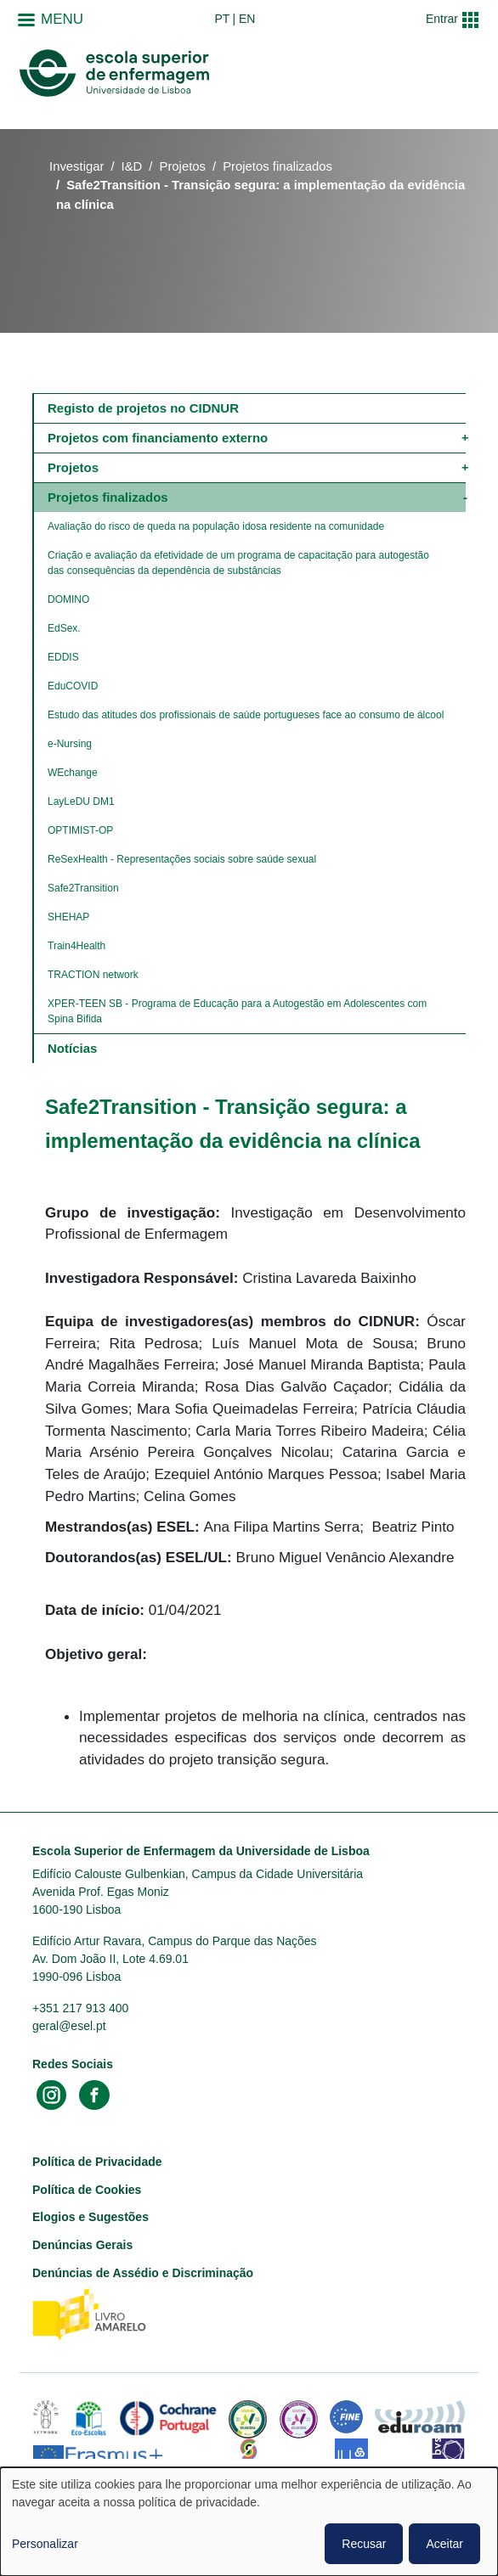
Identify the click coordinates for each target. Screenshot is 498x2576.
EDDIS (63, 657)
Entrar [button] (442, 18)
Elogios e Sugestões (90, 2217)
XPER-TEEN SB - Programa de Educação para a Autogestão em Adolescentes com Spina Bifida (239, 1011)
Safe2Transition (83, 888)
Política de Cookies (86, 2189)
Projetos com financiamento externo (158, 437)
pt (221, 18)
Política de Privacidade (97, 2161)
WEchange (73, 773)
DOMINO (68, 599)
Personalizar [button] (45, 2544)
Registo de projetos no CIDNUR (143, 408)
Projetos (183, 166)
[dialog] (249, 2521)
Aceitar (444, 2544)
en (247, 18)
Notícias (72, 1048)
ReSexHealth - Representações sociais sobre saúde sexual (182, 859)
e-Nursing (70, 744)
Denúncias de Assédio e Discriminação (142, 2273)
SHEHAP (68, 917)
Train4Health (76, 946)
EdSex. (64, 628)
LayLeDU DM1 (81, 801)
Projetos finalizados (277, 166)
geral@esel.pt (69, 2026)
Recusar (364, 2544)
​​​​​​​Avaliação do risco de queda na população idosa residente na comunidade (216, 526)
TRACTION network (93, 975)
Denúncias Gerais (82, 2245)
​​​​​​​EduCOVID (73, 686)
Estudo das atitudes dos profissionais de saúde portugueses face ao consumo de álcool (246, 715)
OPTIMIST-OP (80, 830)
